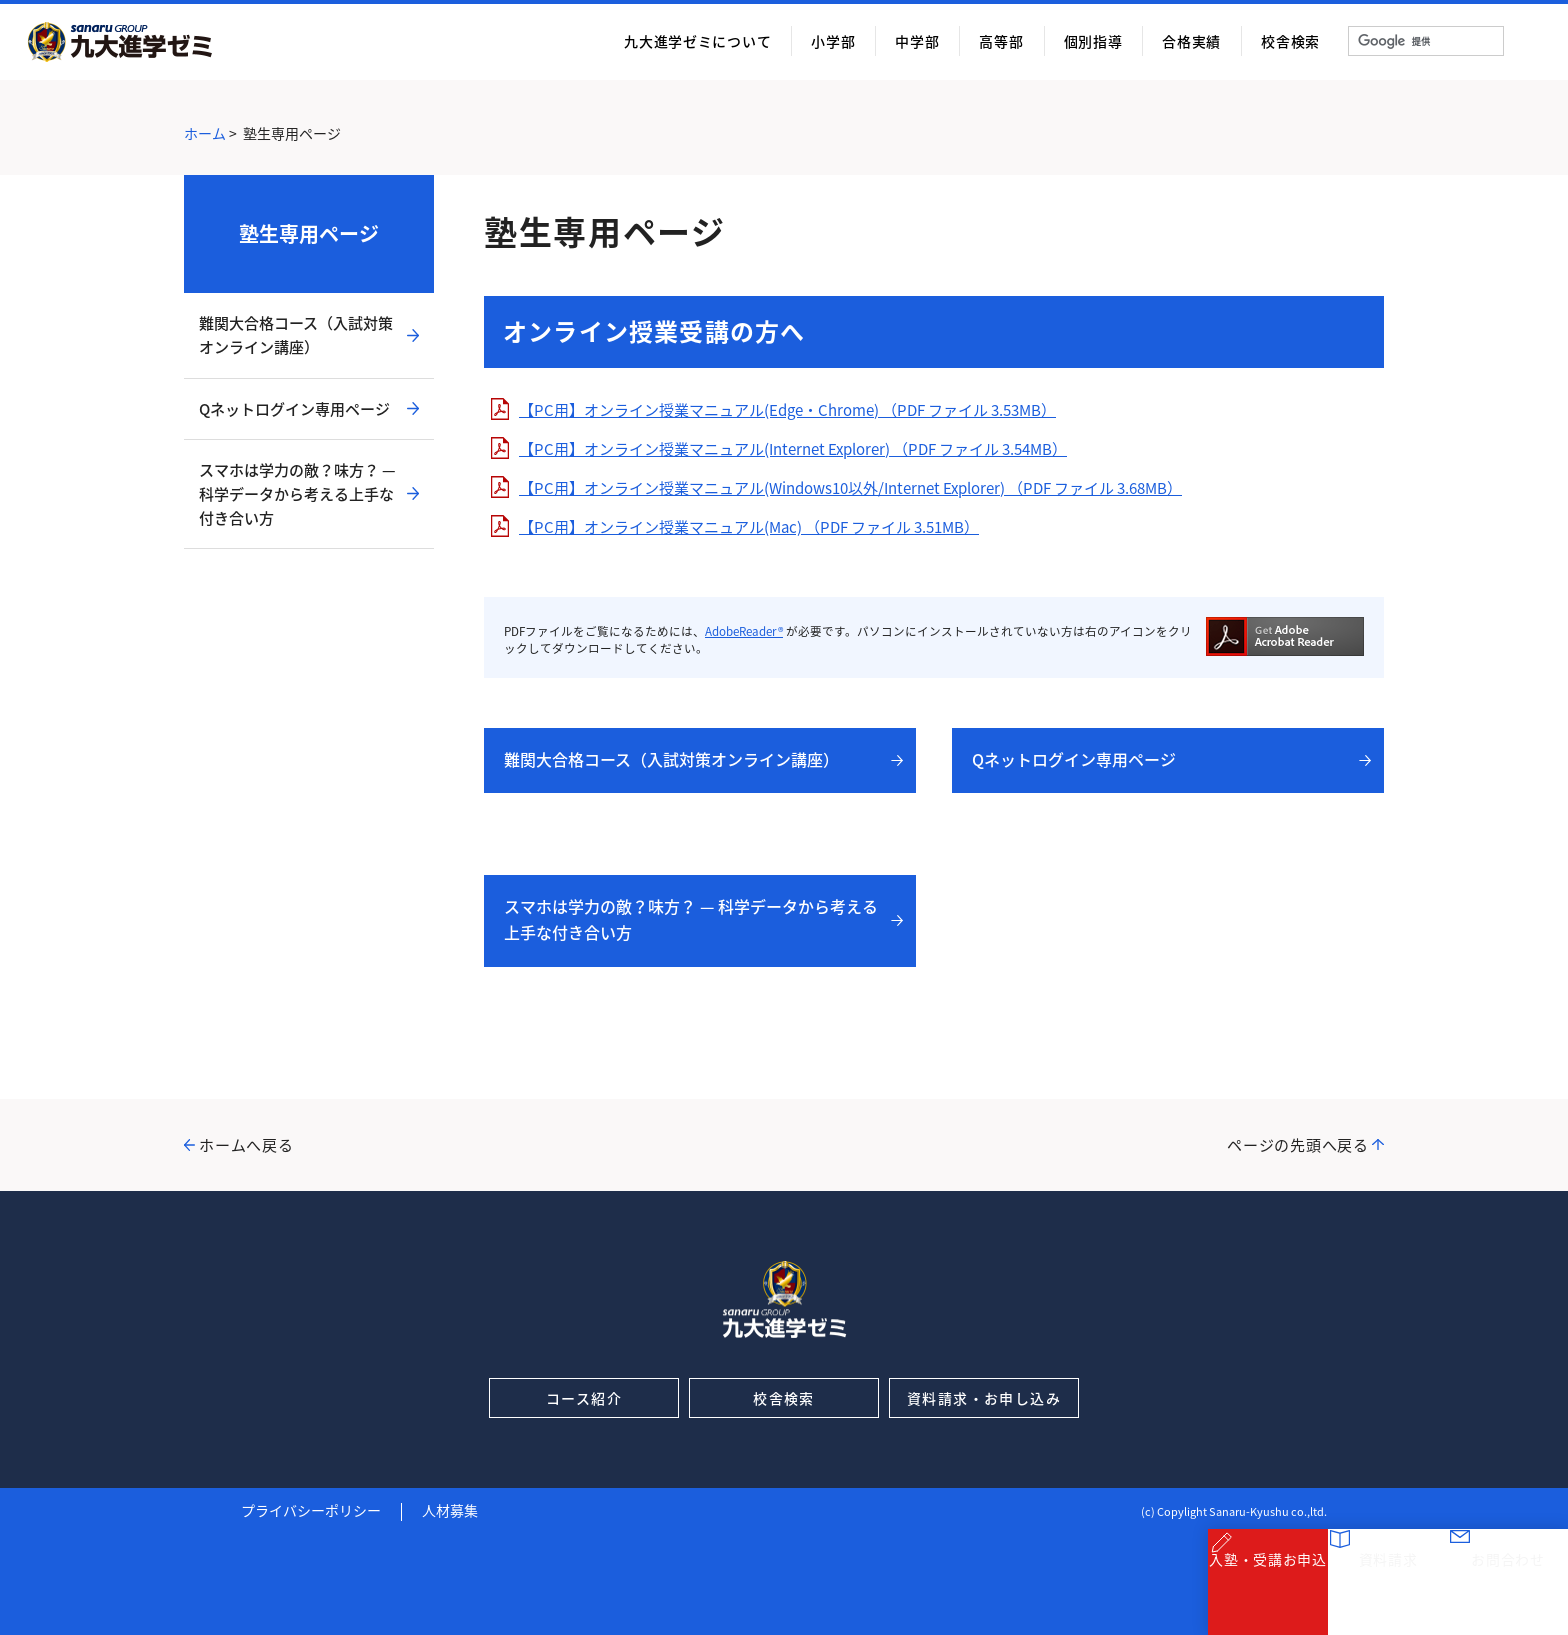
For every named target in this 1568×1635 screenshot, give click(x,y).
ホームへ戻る (246, 1145)
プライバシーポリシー (311, 1510)
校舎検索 (1290, 41)
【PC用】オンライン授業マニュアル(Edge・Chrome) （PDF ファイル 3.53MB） (787, 410)
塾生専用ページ (309, 233)
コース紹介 (584, 1398)
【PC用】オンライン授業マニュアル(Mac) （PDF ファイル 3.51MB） (749, 527)
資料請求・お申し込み (984, 1398)
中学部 (917, 41)
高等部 (1001, 41)
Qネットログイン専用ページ (1074, 759)
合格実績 (1191, 41)
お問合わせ (1508, 1594)
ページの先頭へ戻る (1298, 1145)
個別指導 (1093, 41)
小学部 (833, 41)
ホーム (205, 133)
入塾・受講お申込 (1267, 1594)
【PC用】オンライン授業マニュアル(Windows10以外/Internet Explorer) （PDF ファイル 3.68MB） (850, 488)
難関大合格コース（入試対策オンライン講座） (671, 759)
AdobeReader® (744, 631)
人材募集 (450, 1510)
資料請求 (1388, 1594)
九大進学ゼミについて (697, 41)
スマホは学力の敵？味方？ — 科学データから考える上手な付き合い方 (691, 919)
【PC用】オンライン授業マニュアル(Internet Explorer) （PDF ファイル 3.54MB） (793, 449)
